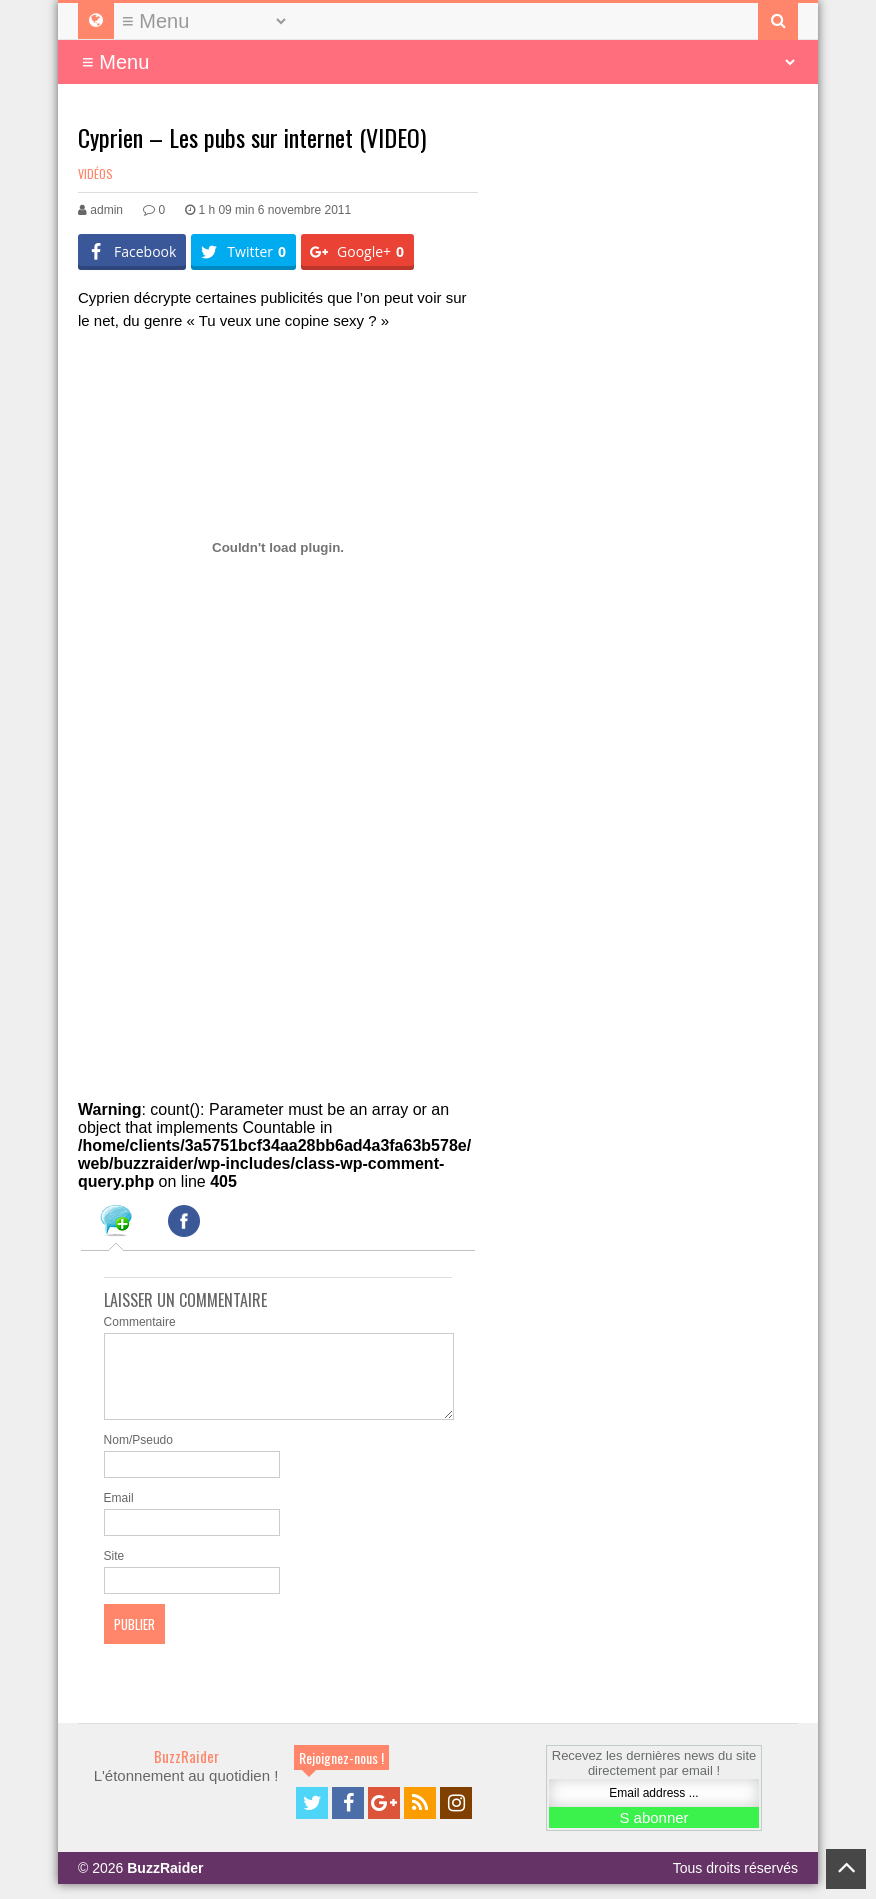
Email (119, 1513)
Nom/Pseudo (138, 1455)
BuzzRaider (186, 1771)
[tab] (116, 1224)
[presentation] (116, 1224)
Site (114, 1571)
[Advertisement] (228, 916)
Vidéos (95, 173)
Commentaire (140, 1322)
